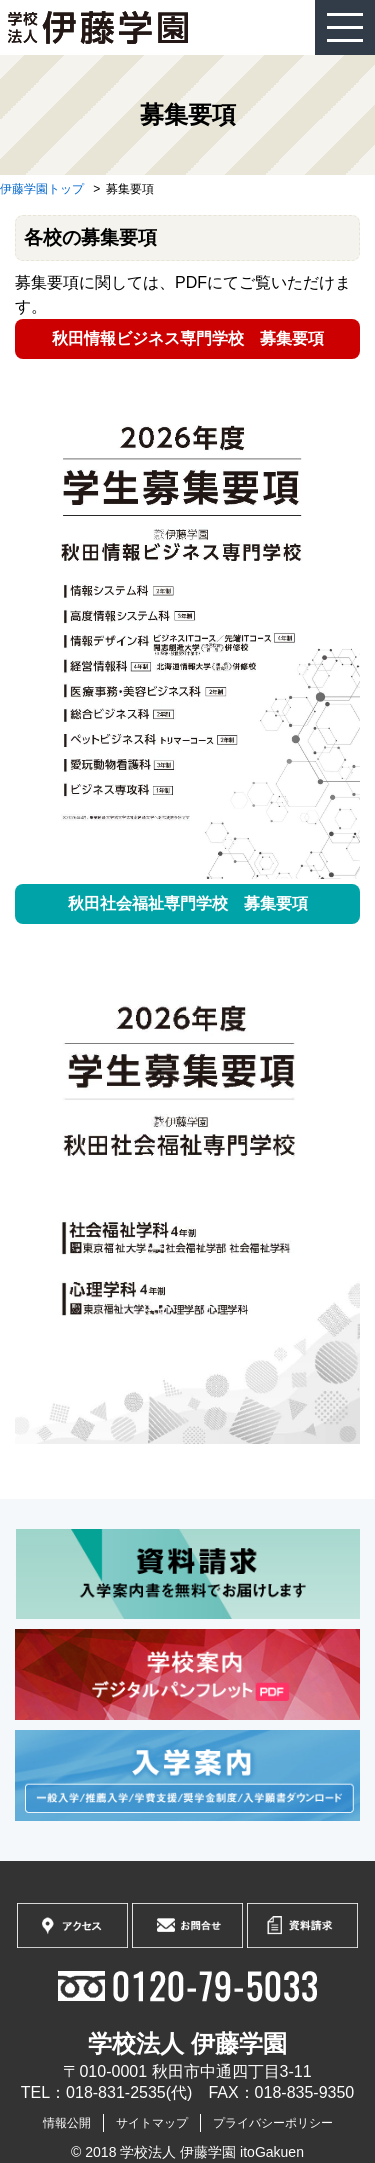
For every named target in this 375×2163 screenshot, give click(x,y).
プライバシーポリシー (273, 2123)
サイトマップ (152, 2123)
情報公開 (67, 2123)
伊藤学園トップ (42, 189)
